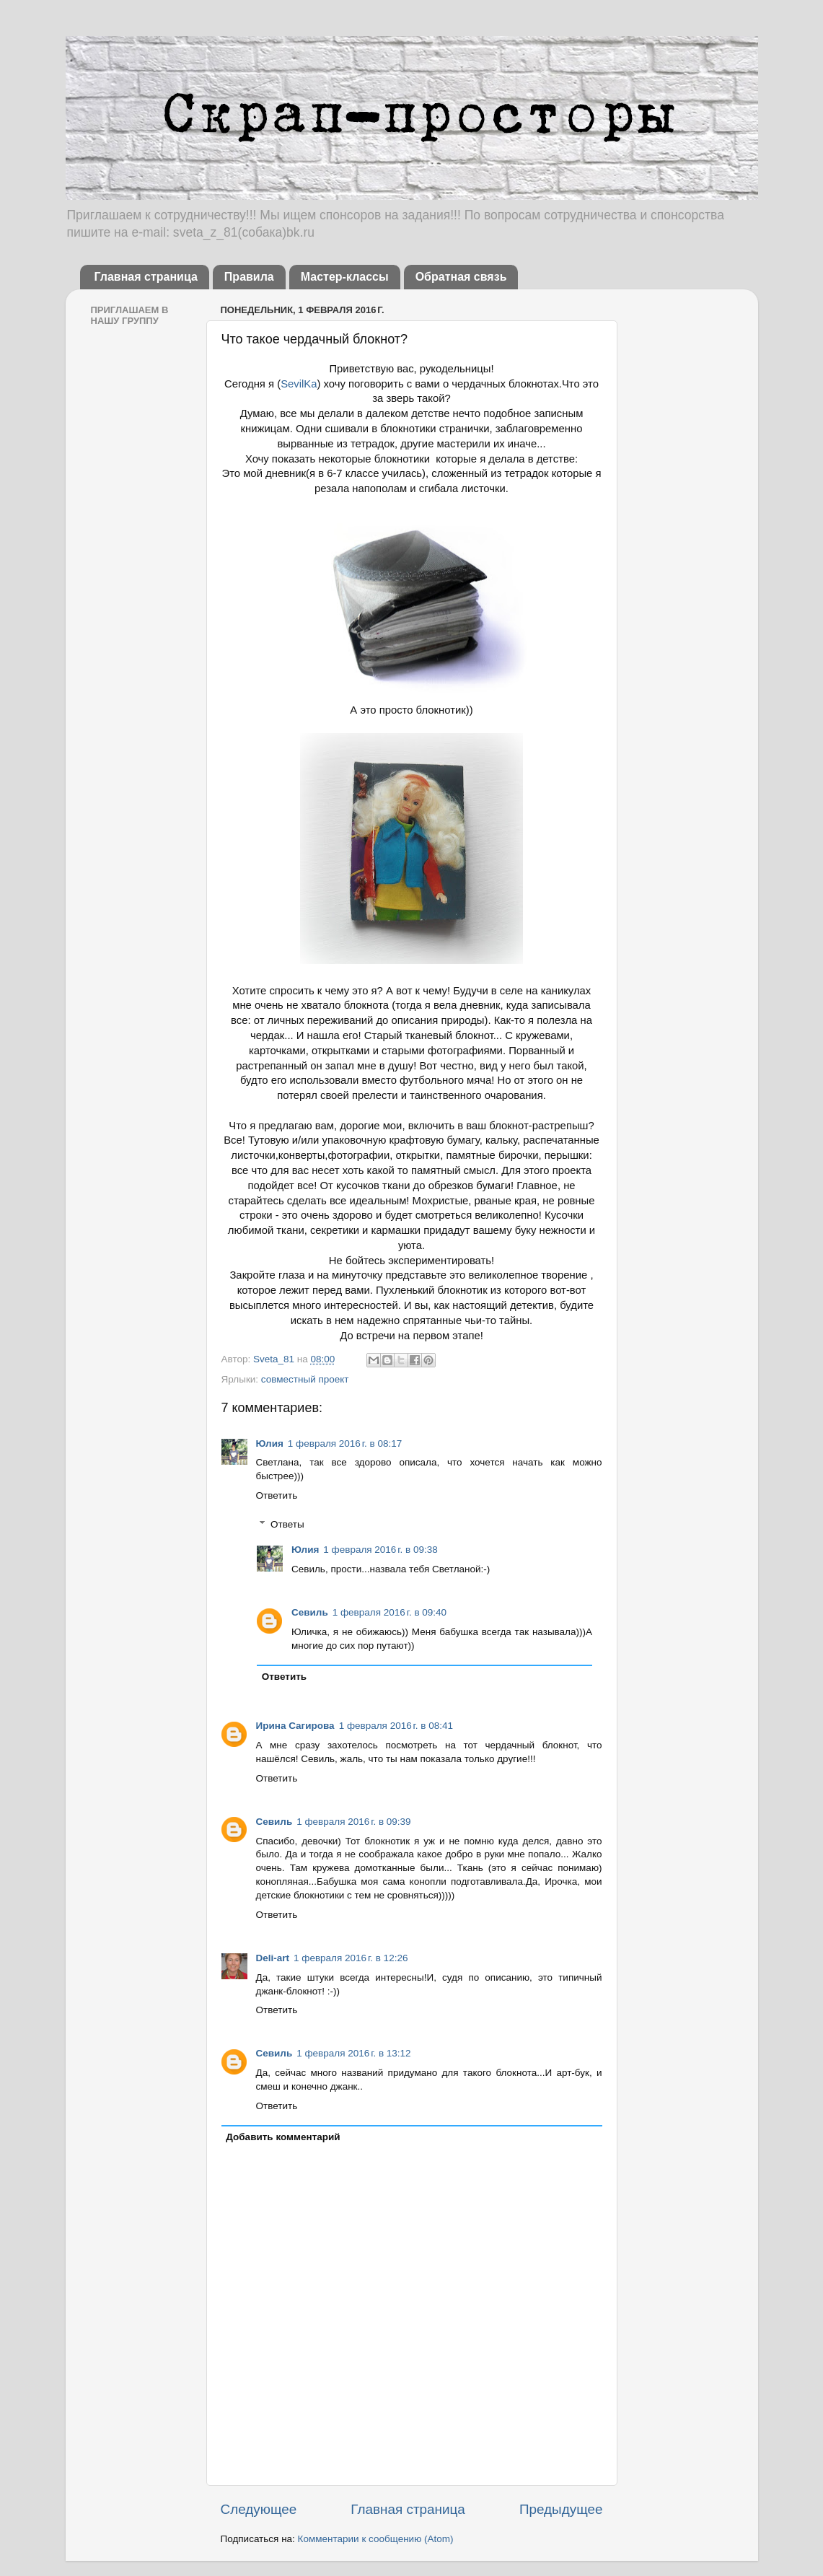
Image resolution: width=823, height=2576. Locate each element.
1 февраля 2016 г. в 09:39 (353, 1821)
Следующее (259, 2509)
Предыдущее (561, 2509)
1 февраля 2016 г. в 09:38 (380, 1549)
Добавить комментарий (283, 2137)
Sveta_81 (275, 1359)
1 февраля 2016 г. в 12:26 (351, 1958)
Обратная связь (461, 277)
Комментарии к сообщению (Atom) (376, 2538)
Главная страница (146, 277)
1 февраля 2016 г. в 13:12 (353, 2053)
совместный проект (305, 1379)
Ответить (277, 1495)
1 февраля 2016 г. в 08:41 (396, 1725)
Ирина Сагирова (295, 1725)
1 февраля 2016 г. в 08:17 (345, 1443)
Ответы (287, 1524)
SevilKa (299, 384)
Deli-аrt (273, 1958)
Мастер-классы (345, 277)
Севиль (309, 1612)
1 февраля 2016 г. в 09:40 (389, 1612)
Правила (249, 277)
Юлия (269, 1443)
